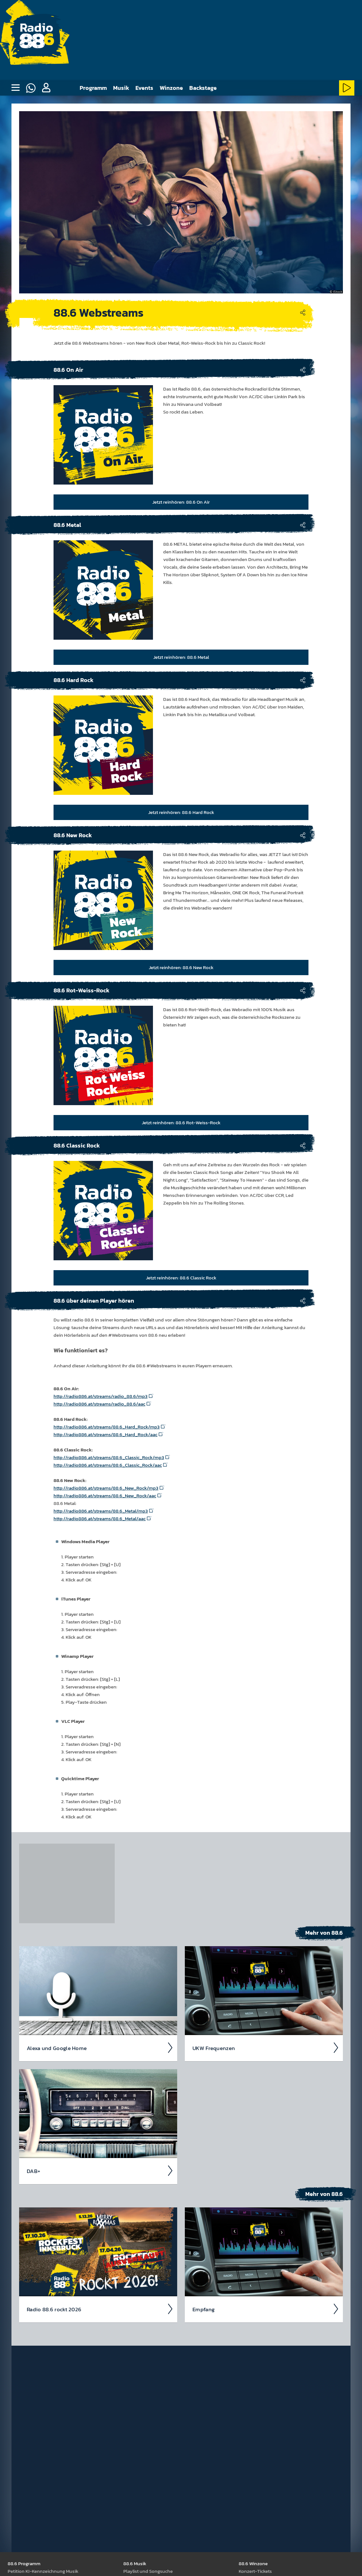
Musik (121, 87)
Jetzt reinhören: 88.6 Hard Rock (181, 812)
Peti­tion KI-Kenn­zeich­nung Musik (43, 2570)
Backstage (203, 87)
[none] (15, 88)
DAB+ (100, 2170)
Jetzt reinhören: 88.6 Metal (181, 656)
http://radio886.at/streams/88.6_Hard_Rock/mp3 (107, 1426)
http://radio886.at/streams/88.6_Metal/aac (100, 1518)
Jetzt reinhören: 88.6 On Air (181, 501)
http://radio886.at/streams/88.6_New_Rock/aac (105, 1495)
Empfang (265, 2309)
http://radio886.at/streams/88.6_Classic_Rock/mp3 (109, 1457)
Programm (93, 87)
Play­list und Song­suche (148, 2570)
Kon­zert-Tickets (255, 2570)
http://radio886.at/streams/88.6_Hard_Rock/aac (105, 1434)
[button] (46, 88)
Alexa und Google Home (100, 2047)
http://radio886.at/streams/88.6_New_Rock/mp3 (106, 1487)
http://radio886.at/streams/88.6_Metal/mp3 (101, 1510)
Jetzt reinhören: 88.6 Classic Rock (181, 1277)
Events (144, 87)
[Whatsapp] (30, 88)
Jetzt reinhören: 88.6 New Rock (181, 967)
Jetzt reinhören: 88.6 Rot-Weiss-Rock (181, 1122)
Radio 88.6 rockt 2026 (100, 2309)
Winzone (171, 87)
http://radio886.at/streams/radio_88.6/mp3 (101, 1396)
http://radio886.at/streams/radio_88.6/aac (99, 1403)
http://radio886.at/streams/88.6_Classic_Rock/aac (108, 1464)
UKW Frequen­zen (265, 2047)
